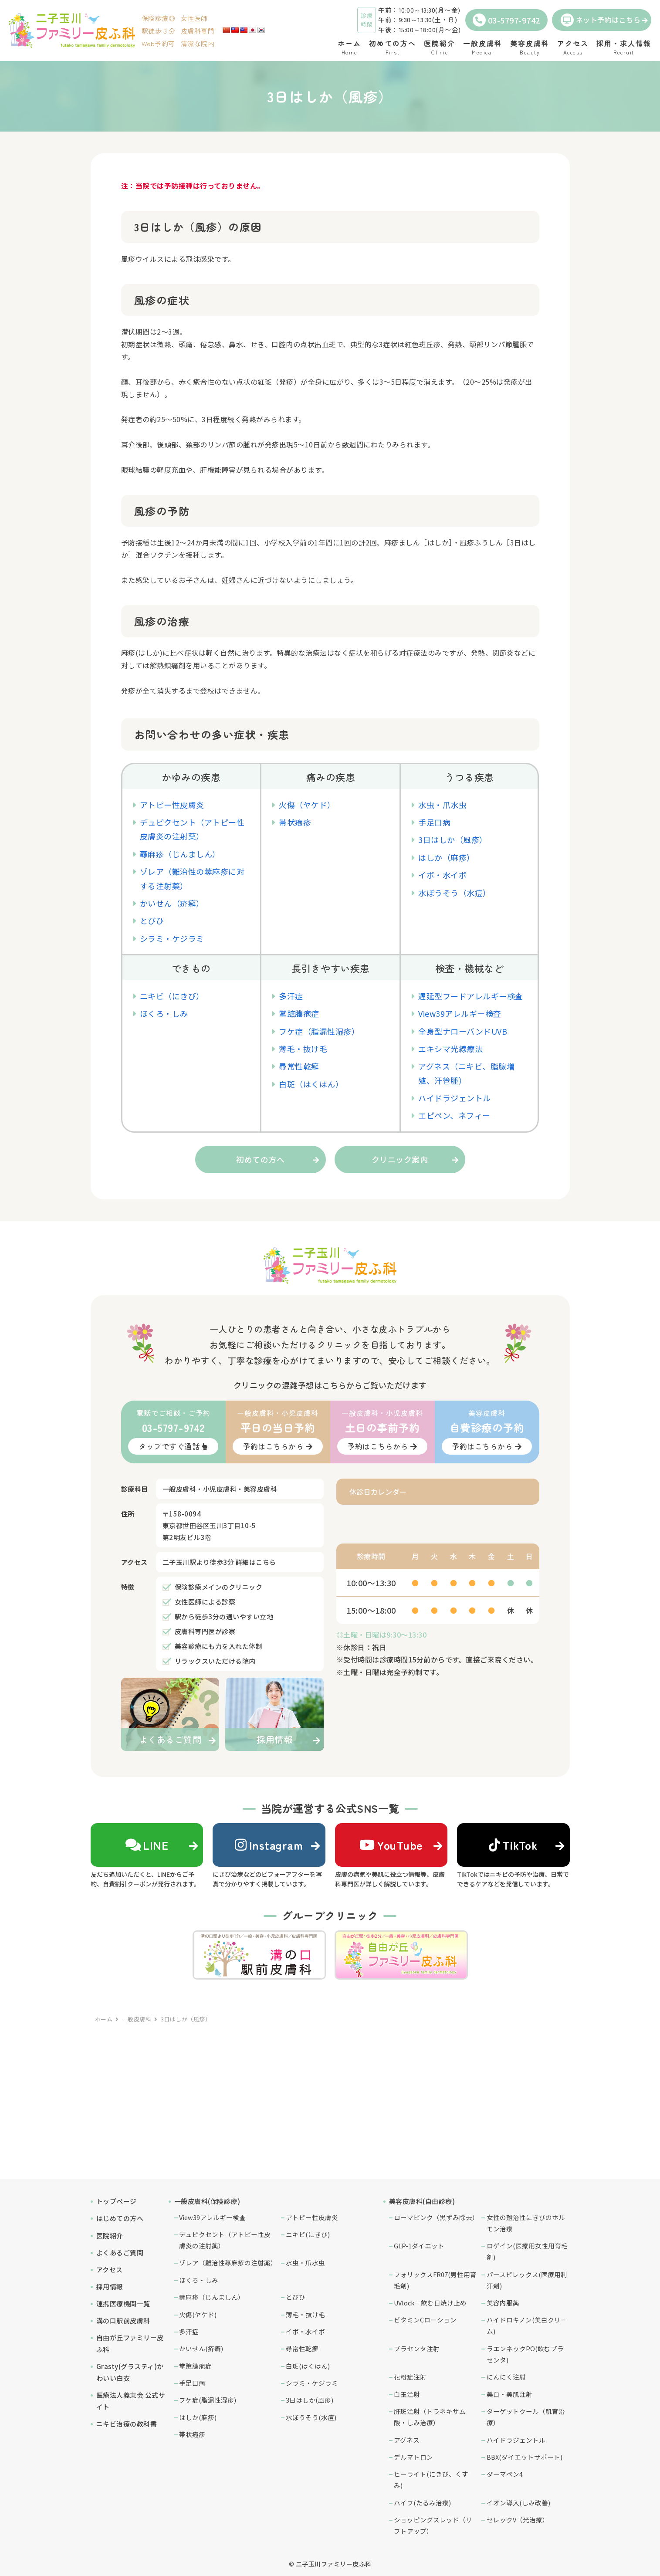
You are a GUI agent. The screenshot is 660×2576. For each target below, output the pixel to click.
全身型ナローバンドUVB (462, 1031)
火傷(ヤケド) (198, 2314)
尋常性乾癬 (299, 1066)
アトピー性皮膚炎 (172, 804)
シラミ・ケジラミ (172, 938)
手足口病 (434, 822)
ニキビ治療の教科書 (126, 2423)
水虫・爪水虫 (442, 804)
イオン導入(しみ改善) (518, 2502)
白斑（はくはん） (311, 1084)
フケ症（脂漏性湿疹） (319, 1031)
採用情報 (109, 2286)
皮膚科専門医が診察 (205, 1631)
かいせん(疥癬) (201, 2348)
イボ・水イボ (442, 874)
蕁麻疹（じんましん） (180, 854)
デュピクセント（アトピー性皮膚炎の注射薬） (225, 2240)
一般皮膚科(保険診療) (207, 2201)
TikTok (513, 1845)
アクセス (109, 2269)
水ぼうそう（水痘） (454, 892)
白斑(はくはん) (308, 2365)
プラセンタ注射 (417, 2348)
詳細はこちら (256, 1562)
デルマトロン (413, 2456)
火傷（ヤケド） (307, 804)
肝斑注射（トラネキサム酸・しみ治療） (430, 2417)
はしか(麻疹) (198, 2417)
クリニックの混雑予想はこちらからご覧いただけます (330, 1385)
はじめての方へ (120, 2218)
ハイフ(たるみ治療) (422, 2502)
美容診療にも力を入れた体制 (219, 1646)
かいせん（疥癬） (172, 903)
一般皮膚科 (137, 2019)
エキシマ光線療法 (450, 1048)
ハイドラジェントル (454, 1098)
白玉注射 (407, 2394)
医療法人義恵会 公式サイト (131, 2400)
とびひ (152, 920)
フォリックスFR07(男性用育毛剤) (435, 2280)
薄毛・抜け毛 (303, 1048)
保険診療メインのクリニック (219, 1586)
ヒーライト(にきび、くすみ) (431, 2479)
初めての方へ (260, 1159)
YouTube (391, 1845)
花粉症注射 (410, 2376)
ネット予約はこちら (601, 20)
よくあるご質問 (120, 2252)
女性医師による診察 (205, 1601)
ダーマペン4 (505, 2473)
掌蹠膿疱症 (299, 1013)
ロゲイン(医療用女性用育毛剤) (527, 2251)
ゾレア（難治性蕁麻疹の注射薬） (228, 2262)
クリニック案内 (400, 1159)
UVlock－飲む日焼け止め (430, 2302)
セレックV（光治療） (518, 2519)
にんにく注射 (506, 2376)
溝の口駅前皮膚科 (123, 2320)
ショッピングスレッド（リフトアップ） (433, 2525)
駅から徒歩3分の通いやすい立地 (224, 1616)
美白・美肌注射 (509, 2394)
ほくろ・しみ (164, 1013)
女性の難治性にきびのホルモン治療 (526, 2223)
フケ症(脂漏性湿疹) (207, 2399)
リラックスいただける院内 (215, 1660)
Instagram (269, 1845)
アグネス (407, 2439)
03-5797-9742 (506, 20)
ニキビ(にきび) (308, 2234)
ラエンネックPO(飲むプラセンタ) (525, 2354)
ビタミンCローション (425, 2319)
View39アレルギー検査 (459, 1013)
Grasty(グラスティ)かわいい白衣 (130, 2372)
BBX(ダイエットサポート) (524, 2456)
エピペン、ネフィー (454, 1115)
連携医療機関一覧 (123, 2303)
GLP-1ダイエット (419, 2245)
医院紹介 (109, 2235)
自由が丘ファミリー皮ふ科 (130, 2343)
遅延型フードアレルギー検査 (470, 996)
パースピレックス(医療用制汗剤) (527, 2280)
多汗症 (291, 996)
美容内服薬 (503, 2302)
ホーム (104, 2019)
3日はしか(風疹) (309, 2399)
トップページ (116, 2201)
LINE (147, 1845)
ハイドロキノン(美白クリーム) (527, 2325)
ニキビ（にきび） (172, 996)
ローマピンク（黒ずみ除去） (435, 2217)
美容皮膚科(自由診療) (422, 2201)
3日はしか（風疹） (452, 839)
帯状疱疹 (295, 822)
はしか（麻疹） (446, 857)
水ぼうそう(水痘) (311, 2417)
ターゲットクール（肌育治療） (526, 2417)
